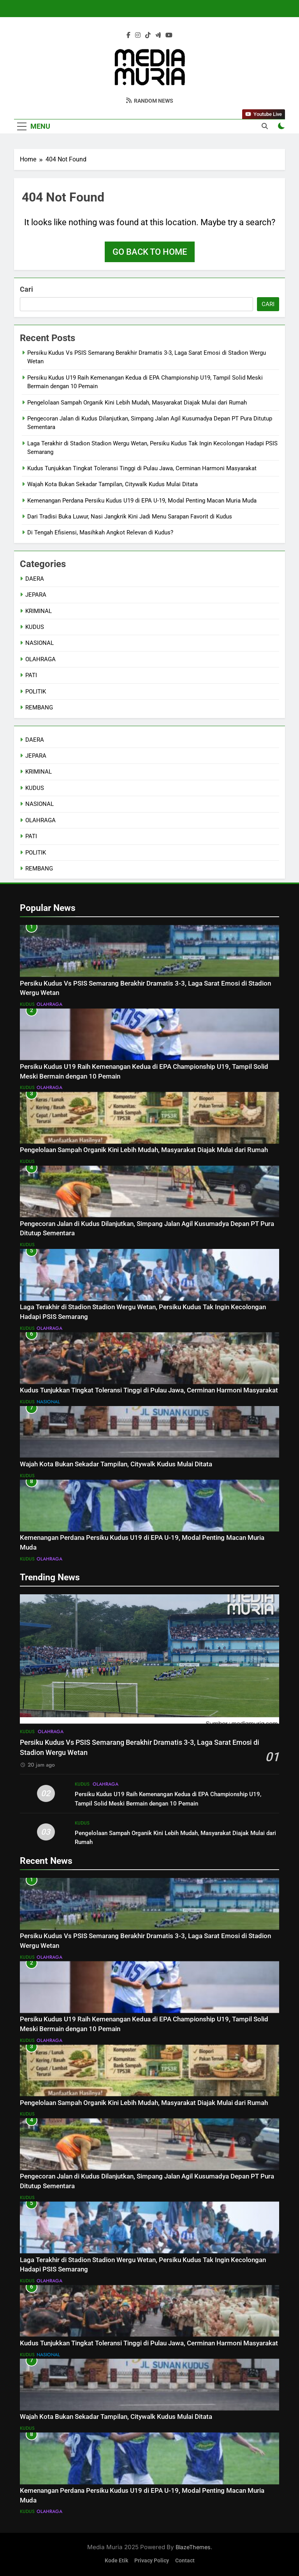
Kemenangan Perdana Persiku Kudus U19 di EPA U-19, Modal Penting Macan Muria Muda (142, 500)
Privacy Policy (151, 2560)
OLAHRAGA (40, 659)
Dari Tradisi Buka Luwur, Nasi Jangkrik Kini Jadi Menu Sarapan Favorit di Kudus (129, 516)
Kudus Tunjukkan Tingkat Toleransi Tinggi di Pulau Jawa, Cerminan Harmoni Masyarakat (142, 468)
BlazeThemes (193, 2547)
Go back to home (150, 252)
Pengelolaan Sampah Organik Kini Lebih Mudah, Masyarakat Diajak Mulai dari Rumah (137, 402)
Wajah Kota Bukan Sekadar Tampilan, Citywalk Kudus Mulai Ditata (112, 484)
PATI (31, 675)
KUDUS (34, 626)
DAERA (34, 578)
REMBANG (39, 707)
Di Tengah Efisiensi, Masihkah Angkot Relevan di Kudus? (100, 532)
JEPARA (35, 594)
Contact (185, 2560)
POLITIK (35, 691)
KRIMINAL (38, 611)
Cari (26, 289)
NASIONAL (39, 642)
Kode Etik (116, 2560)
